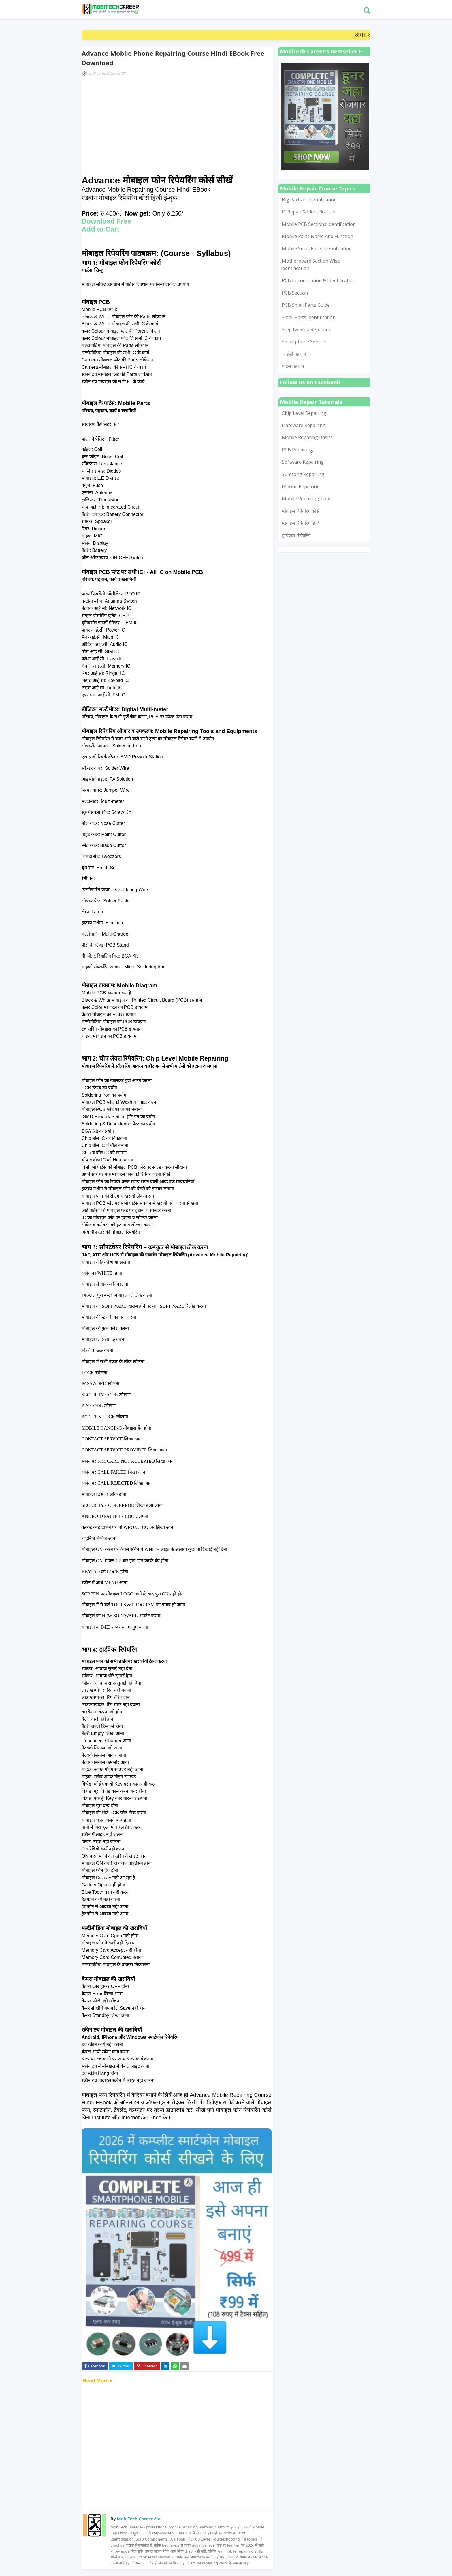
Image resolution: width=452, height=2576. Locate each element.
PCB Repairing (297, 450)
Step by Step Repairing (307, 329)
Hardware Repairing (303, 425)
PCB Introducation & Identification (318, 280)
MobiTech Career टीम (109, 73)
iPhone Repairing (301, 486)
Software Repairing (303, 462)
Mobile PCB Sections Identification (319, 224)
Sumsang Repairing (303, 474)
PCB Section (295, 293)
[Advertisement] (177, 126)
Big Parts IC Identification (309, 199)
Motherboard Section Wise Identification (310, 264)
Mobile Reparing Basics (307, 437)
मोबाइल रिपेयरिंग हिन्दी (301, 523)
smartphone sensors (305, 341)
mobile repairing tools (307, 498)
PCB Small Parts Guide (306, 305)
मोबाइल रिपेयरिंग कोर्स (300, 511)
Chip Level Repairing (304, 413)
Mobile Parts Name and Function (317, 236)
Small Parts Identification (309, 317)
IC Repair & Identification (308, 212)
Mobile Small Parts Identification (317, 248)
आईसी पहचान (294, 354)
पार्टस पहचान (293, 366)
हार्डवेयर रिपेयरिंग (296, 535)
